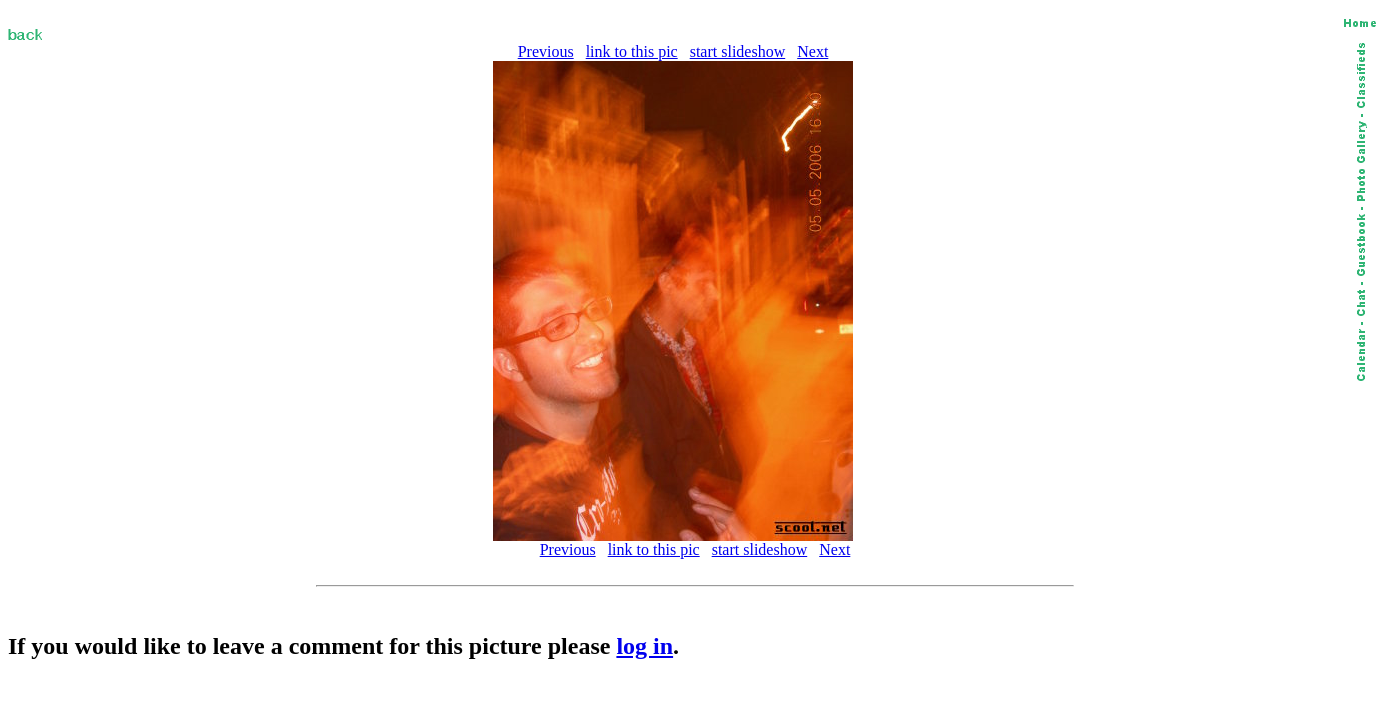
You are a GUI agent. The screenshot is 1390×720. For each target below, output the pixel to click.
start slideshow (738, 51)
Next (812, 51)
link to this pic (632, 51)
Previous (546, 51)
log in (644, 646)
